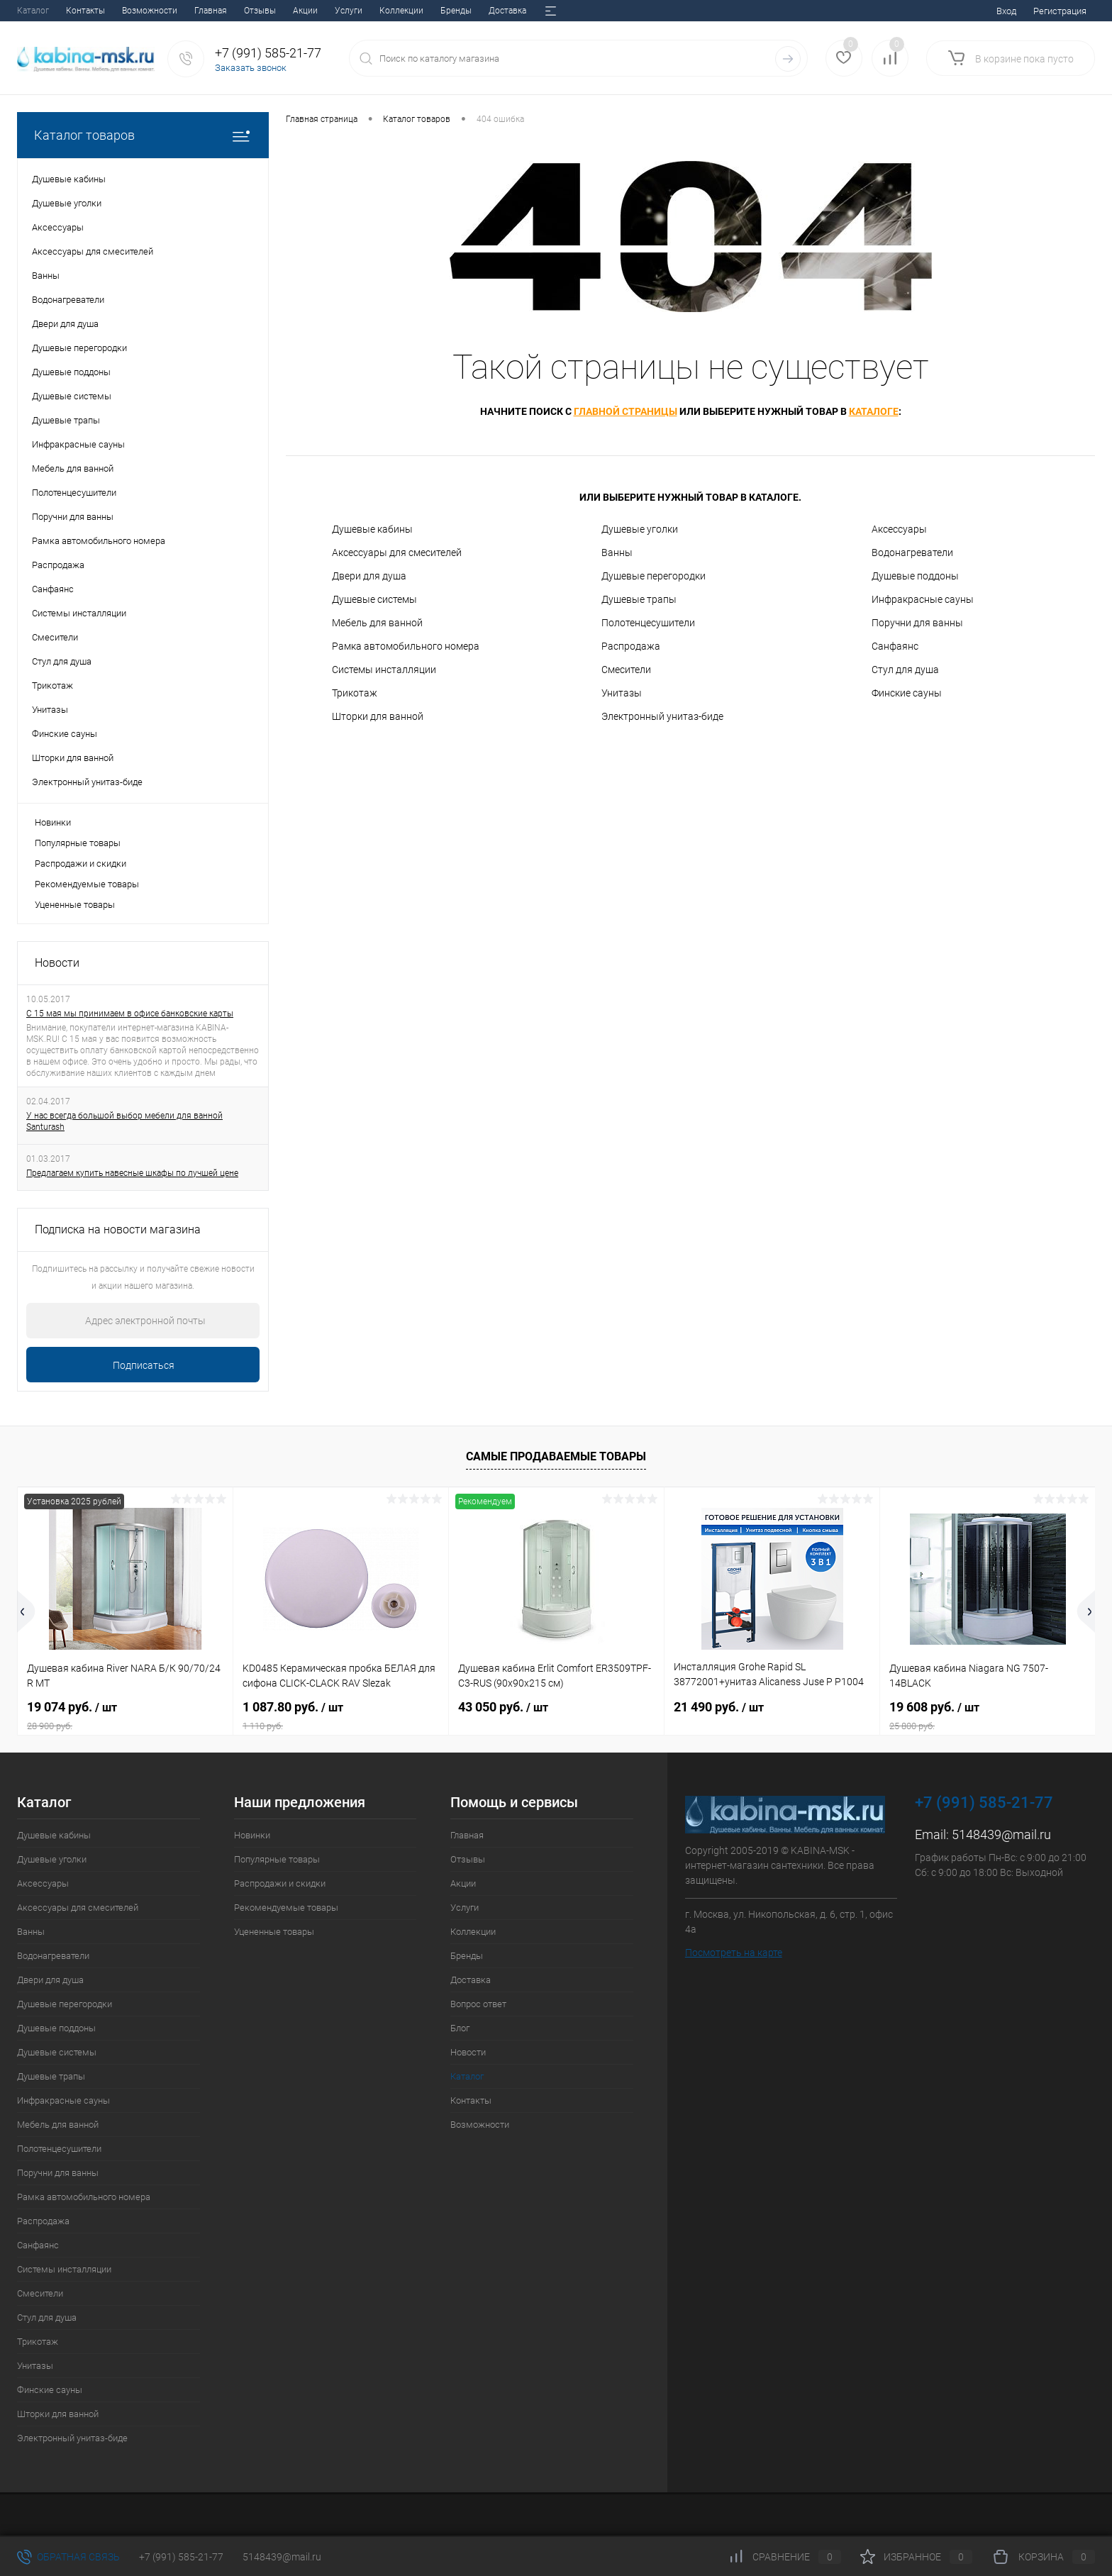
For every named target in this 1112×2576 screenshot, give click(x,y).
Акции (128, 11)
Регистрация (1059, 11)
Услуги (171, 11)
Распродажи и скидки (80, 863)
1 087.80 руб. (341, 1715)
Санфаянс (895, 646)
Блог (446, 11)
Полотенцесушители (648, 622)
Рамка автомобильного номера (405, 646)
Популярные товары (78, 843)
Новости (490, 11)
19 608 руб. (987, 1715)
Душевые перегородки (653, 576)
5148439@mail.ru (1001, 1834)
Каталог (467, 2076)
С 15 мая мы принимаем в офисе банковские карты (129, 1013)
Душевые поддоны (915, 576)
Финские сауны (907, 693)
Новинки (53, 822)
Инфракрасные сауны (923, 599)
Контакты (470, 2100)
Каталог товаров (143, 135)
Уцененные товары (75, 904)
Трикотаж (354, 693)
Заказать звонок (251, 67)
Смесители (626, 669)
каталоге (874, 411)
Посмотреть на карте (733, 1952)
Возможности (479, 2124)
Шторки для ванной (377, 716)
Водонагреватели (912, 552)
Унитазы (621, 693)
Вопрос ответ (393, 11)
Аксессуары (899, 529)
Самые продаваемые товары (556, 1456)
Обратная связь (68, 2557)
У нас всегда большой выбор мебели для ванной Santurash (124, 1121)
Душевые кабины (372, 529)
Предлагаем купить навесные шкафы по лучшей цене (132, 1173)
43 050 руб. (503, 1706)
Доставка (330, 11)
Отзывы (83, 11)
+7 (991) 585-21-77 (181, 2557)
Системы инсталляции (384, 669)
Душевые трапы (639, 599)
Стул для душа (905, 669)
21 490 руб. (719, 1706)
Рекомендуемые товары (87, 884)
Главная (33, 11)
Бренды (278, 11)
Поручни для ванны (917, 622)
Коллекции (224, 11)
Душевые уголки (639, 529)
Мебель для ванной (377, 622)
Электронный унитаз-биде (662, 716)
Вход (1006, 11)
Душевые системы (374, 599)
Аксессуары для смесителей (397, 552)
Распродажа (630, 646)
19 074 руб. (125, 1715)
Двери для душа (369, 576)
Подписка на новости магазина (118, 1229)
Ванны (617, 552)
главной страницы (625, 411)
